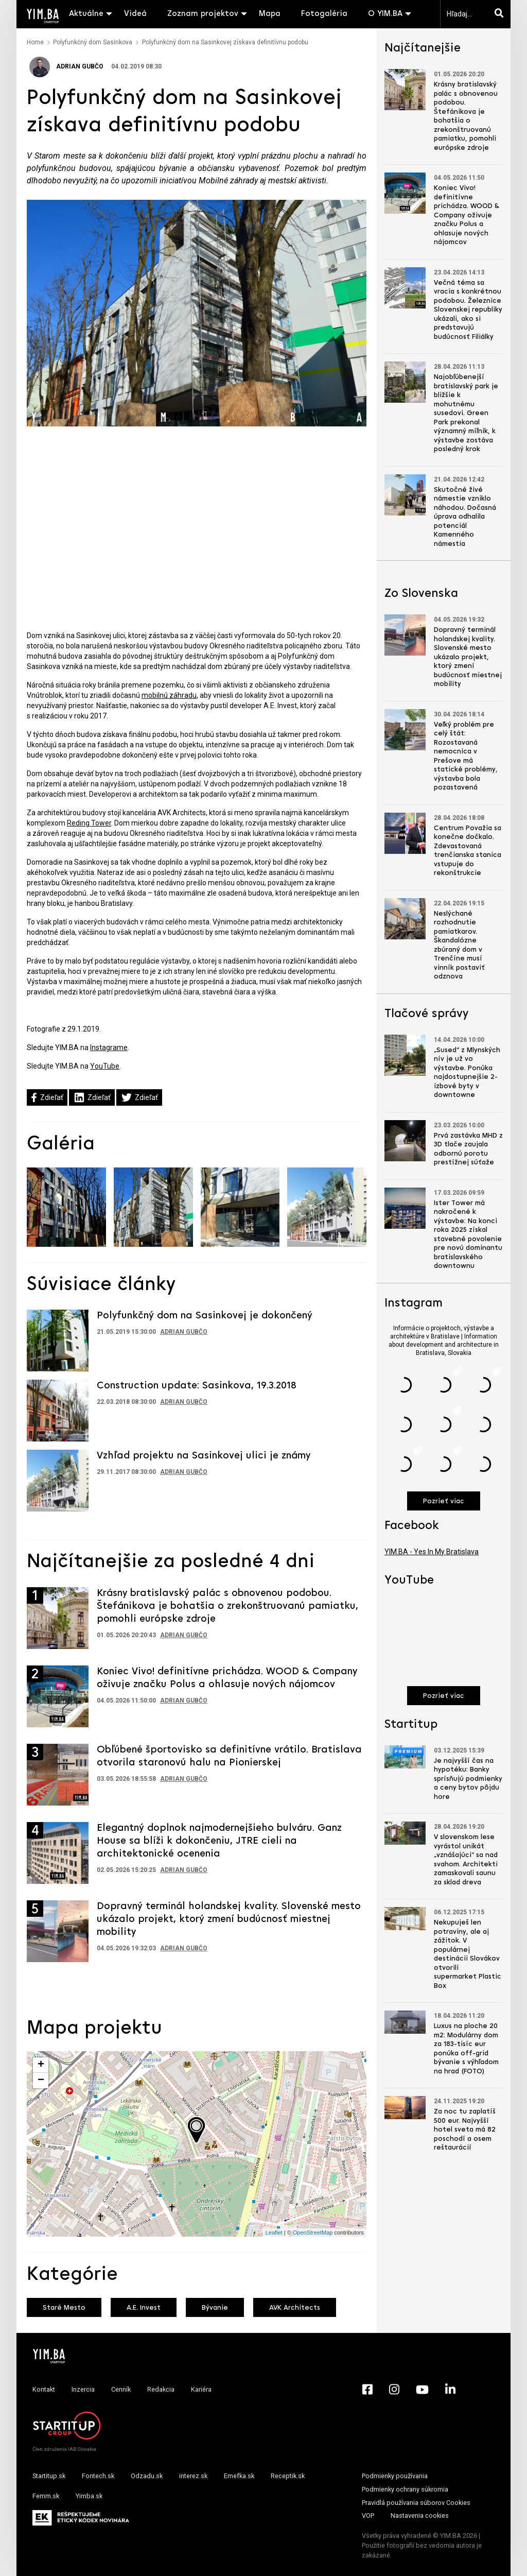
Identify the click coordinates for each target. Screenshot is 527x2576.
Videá (135, 14)
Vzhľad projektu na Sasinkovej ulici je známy (203, 1456)
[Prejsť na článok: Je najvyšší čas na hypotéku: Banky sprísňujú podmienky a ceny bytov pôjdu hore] (405, 1756)
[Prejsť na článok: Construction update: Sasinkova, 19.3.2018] (58, 1410)
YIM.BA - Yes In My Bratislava (431, 1552)
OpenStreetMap (313, 2232)
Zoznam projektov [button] (202, 14)
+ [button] (41, 2065)
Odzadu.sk (147, 2476)
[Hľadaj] (501, 14)
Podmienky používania (395, 2476)
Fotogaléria (324, 14)
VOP (368, 2515)
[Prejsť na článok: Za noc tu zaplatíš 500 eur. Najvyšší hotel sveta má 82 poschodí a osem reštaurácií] (405, 2107)
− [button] (41, 2080)
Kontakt (43, 2389)
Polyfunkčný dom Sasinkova (92, 42)
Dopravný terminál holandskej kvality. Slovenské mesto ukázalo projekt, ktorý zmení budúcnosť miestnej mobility (229, 1919)
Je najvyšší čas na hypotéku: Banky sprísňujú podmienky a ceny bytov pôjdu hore (468, 1779)
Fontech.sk (98, 2476)
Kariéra (201, 2389)
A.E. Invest (144, 2308)
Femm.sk (45, 2496)
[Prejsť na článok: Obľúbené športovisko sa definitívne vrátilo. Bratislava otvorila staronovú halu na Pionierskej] (58, 1775)
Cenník (121, 2389)
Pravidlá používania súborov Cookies (416, 2502)
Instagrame (109, 1047)
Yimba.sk (89, 2496)
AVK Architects (294, 2308)
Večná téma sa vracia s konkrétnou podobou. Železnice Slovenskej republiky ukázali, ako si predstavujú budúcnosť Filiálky (468, 310)
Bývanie (215, 2308)
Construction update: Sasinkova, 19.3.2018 (196, 1386)
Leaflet (274, 2232)
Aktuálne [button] (86, 14)
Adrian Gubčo (66, 66)
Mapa (269, 14)
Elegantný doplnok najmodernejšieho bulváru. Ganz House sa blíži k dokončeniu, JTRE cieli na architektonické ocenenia (219, 1841)
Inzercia (83, 2389)
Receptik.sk (288, 2476)
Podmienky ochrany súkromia (405, 2489)
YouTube (104, 1066)
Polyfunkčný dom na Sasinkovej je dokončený (204, 1316)
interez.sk (193, 2476)
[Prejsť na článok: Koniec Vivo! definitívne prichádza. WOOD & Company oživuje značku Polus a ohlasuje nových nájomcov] (58, 1696)
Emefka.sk (239, 2476)
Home (35, 42)
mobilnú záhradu (169, 695)
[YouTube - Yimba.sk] (422, 2389)
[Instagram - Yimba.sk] (394, 2389)
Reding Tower (89, 823)
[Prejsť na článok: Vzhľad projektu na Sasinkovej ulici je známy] (58, 1480)
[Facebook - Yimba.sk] (367, 2389)
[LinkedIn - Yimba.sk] (450, 2389)
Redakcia (160, 2389)
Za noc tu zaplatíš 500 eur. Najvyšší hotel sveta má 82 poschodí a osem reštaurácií (465, 2130)
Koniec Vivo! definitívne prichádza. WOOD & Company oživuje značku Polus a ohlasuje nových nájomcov (466, 215)
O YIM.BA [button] (385, 14)
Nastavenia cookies (420, 2515)
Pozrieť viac (443, 1501)
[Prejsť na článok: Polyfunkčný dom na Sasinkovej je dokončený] (58, 1340)
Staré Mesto (64, 2308)
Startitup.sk (48, 2476)
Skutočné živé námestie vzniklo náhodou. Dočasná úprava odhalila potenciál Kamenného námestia (465, 517)
